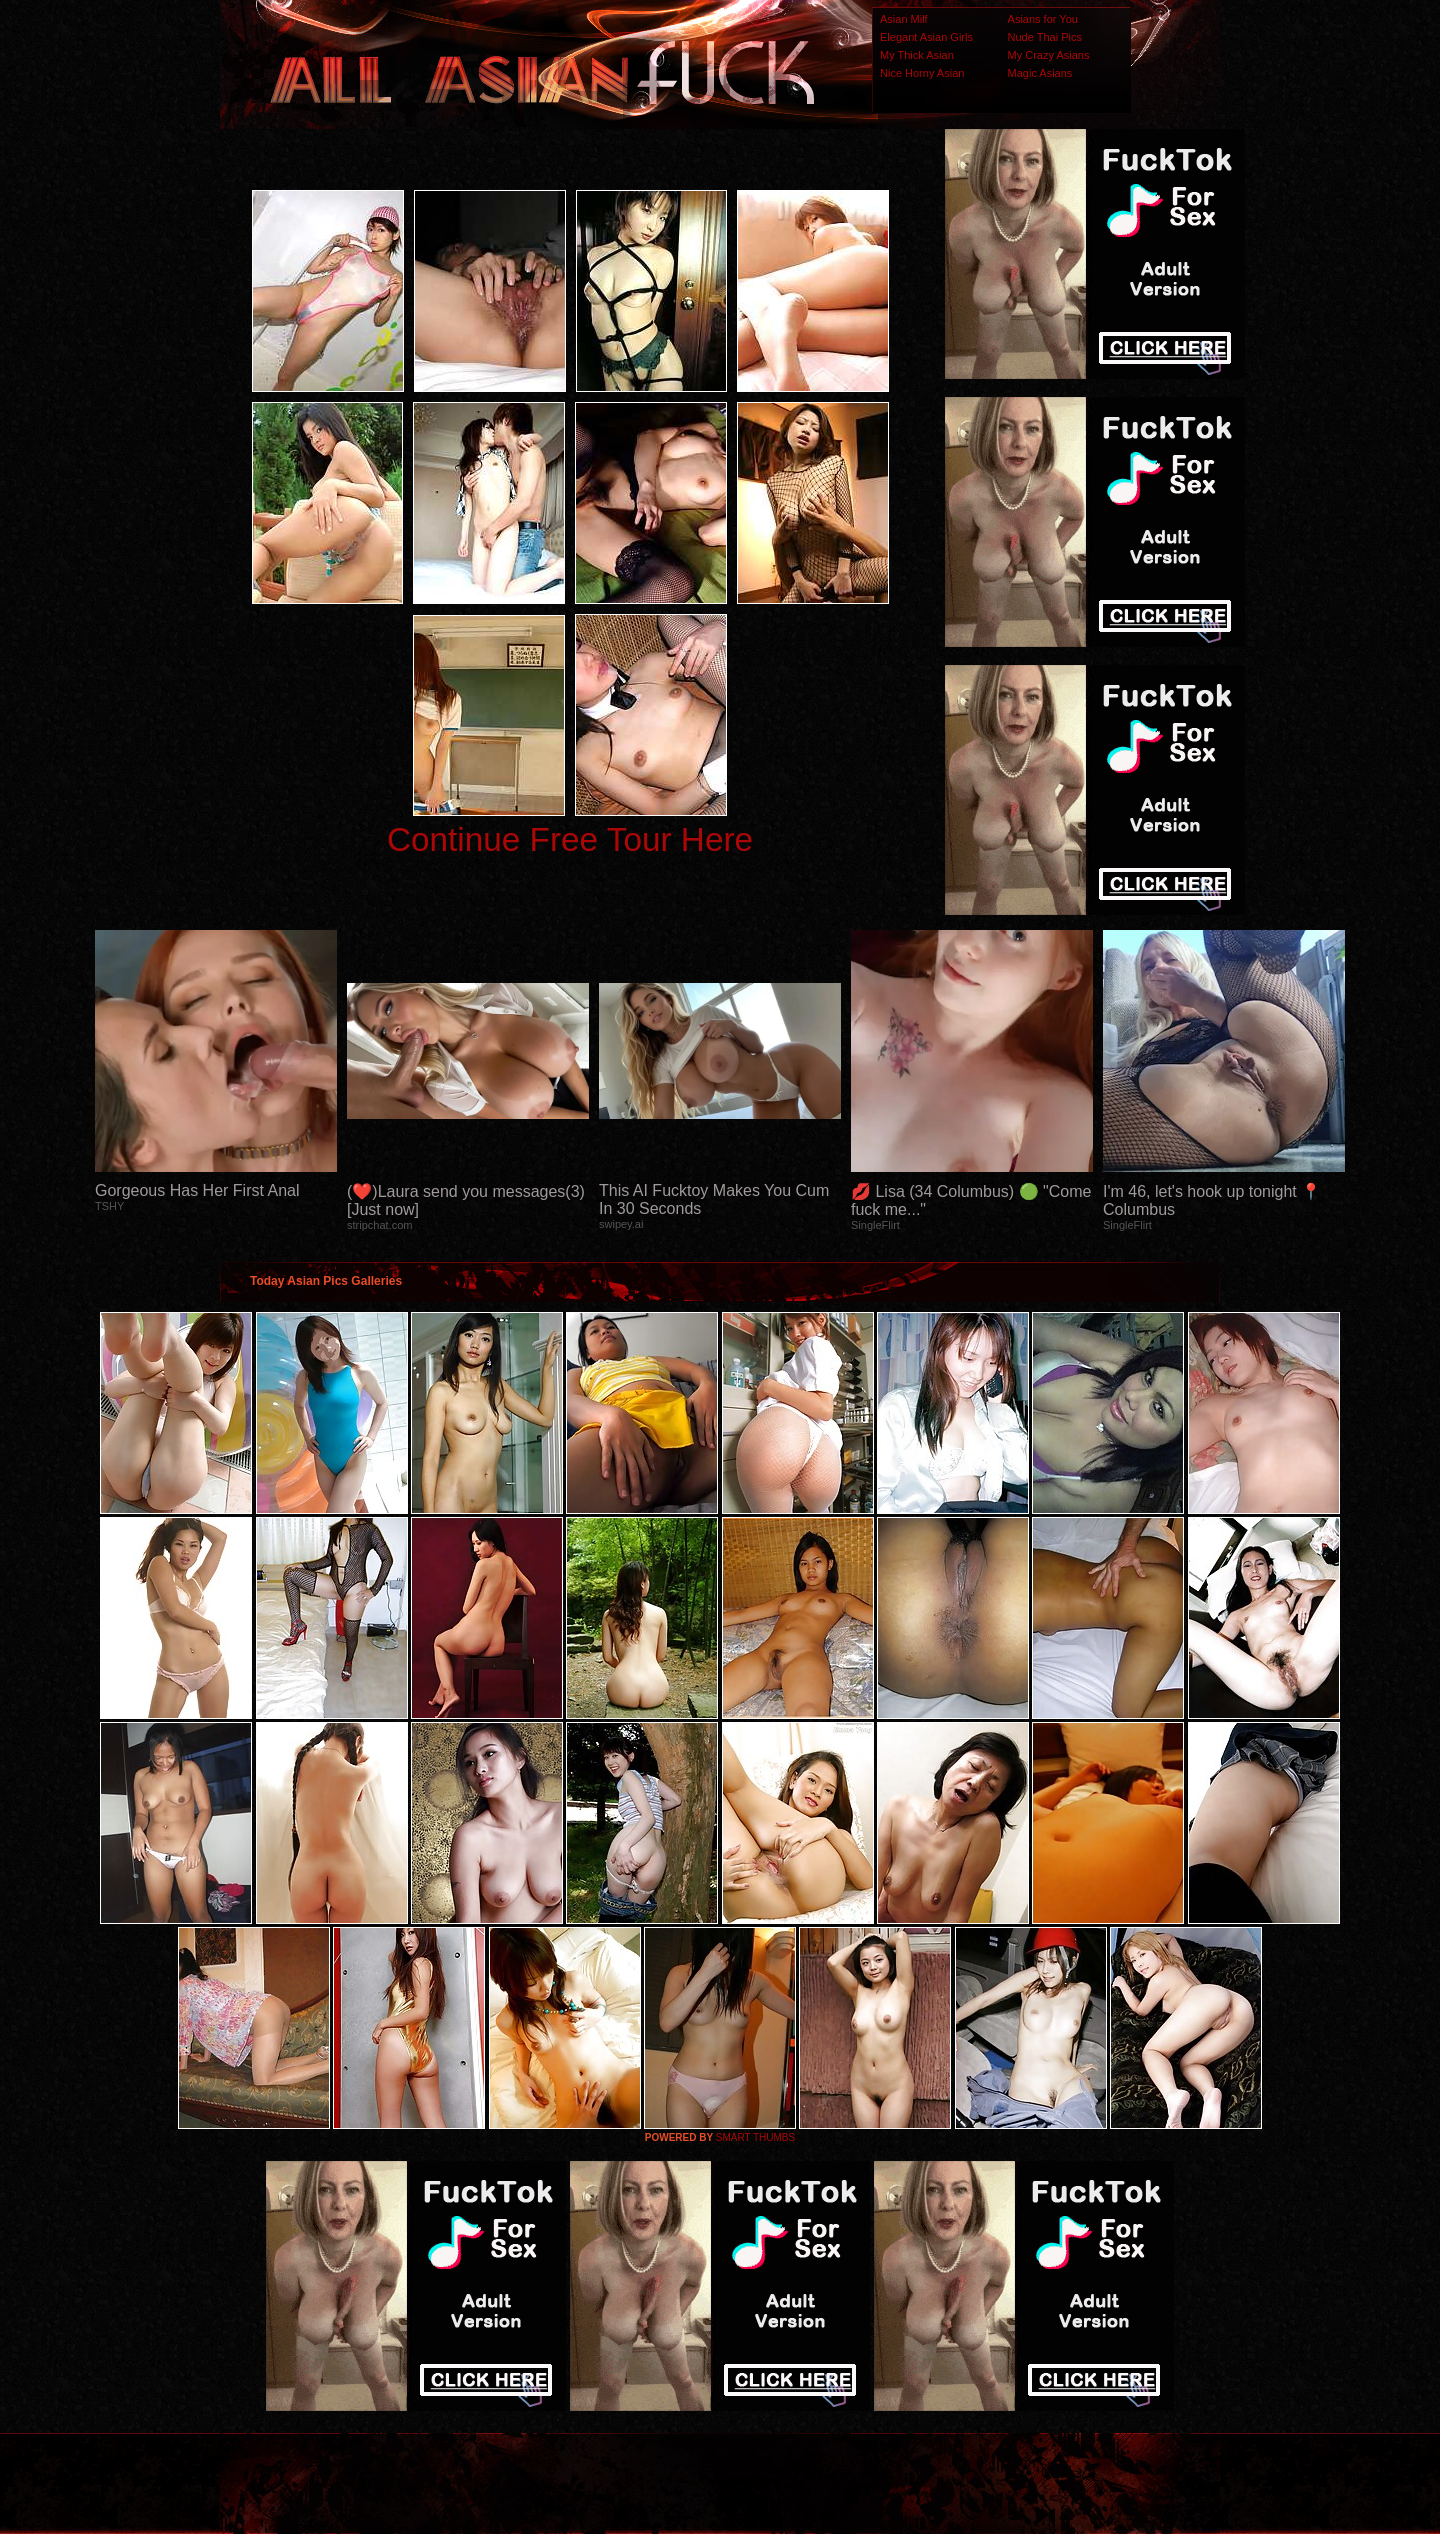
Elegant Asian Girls (926, 37)
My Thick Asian (917, 55)
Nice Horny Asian (922, 73)
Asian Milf (904, 19)
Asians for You (1043, 19)
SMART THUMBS (755, 2137)
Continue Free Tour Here (570, 839)
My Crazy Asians (1049, 55)
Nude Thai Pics (1045, 37)
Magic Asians (1040, 73)
